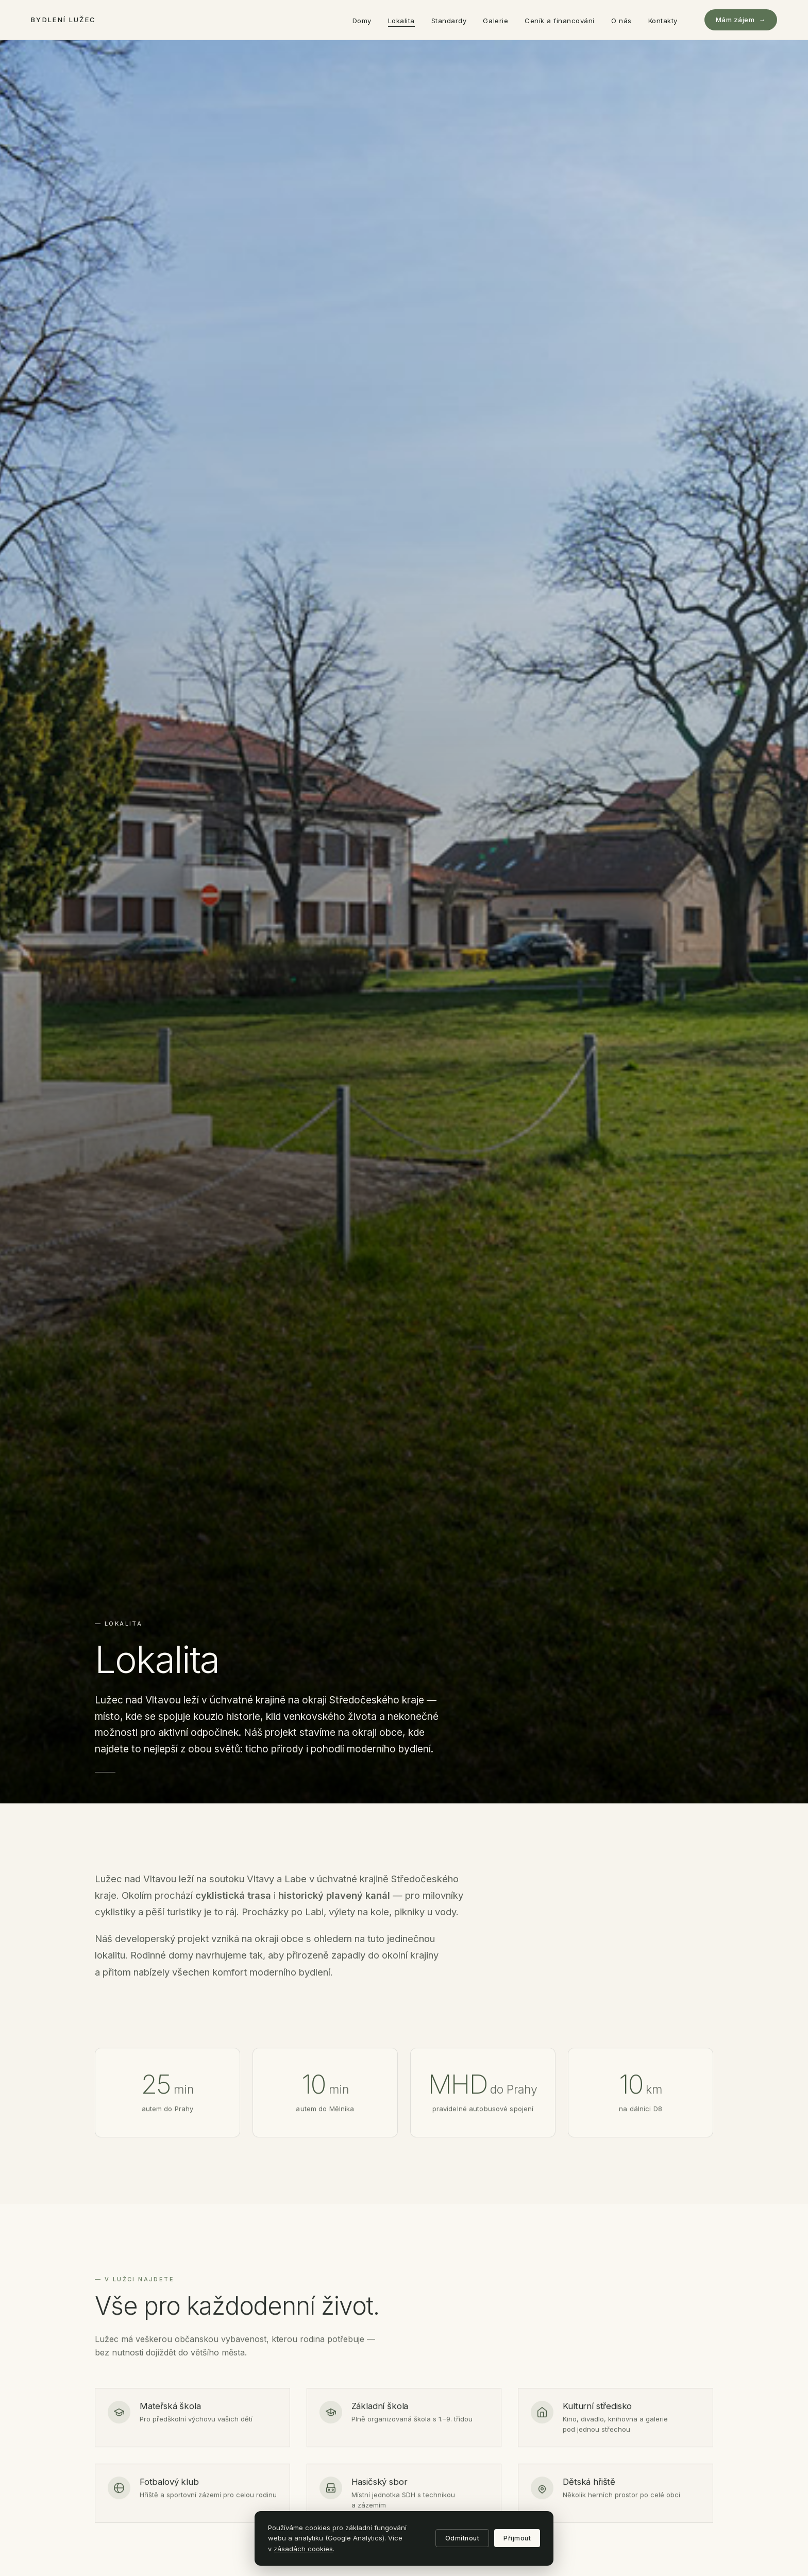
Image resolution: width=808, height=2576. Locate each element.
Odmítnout (462, 2538)
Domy (362, 20)
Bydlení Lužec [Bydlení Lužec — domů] (63, 19)
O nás (621, 20)
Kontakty (663, 20)
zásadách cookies (303, 2549)
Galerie (495, 20)
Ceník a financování (560, 20)
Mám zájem (741, 19)
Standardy (449, 20)
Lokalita (401, 20)
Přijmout (517, 2538)
